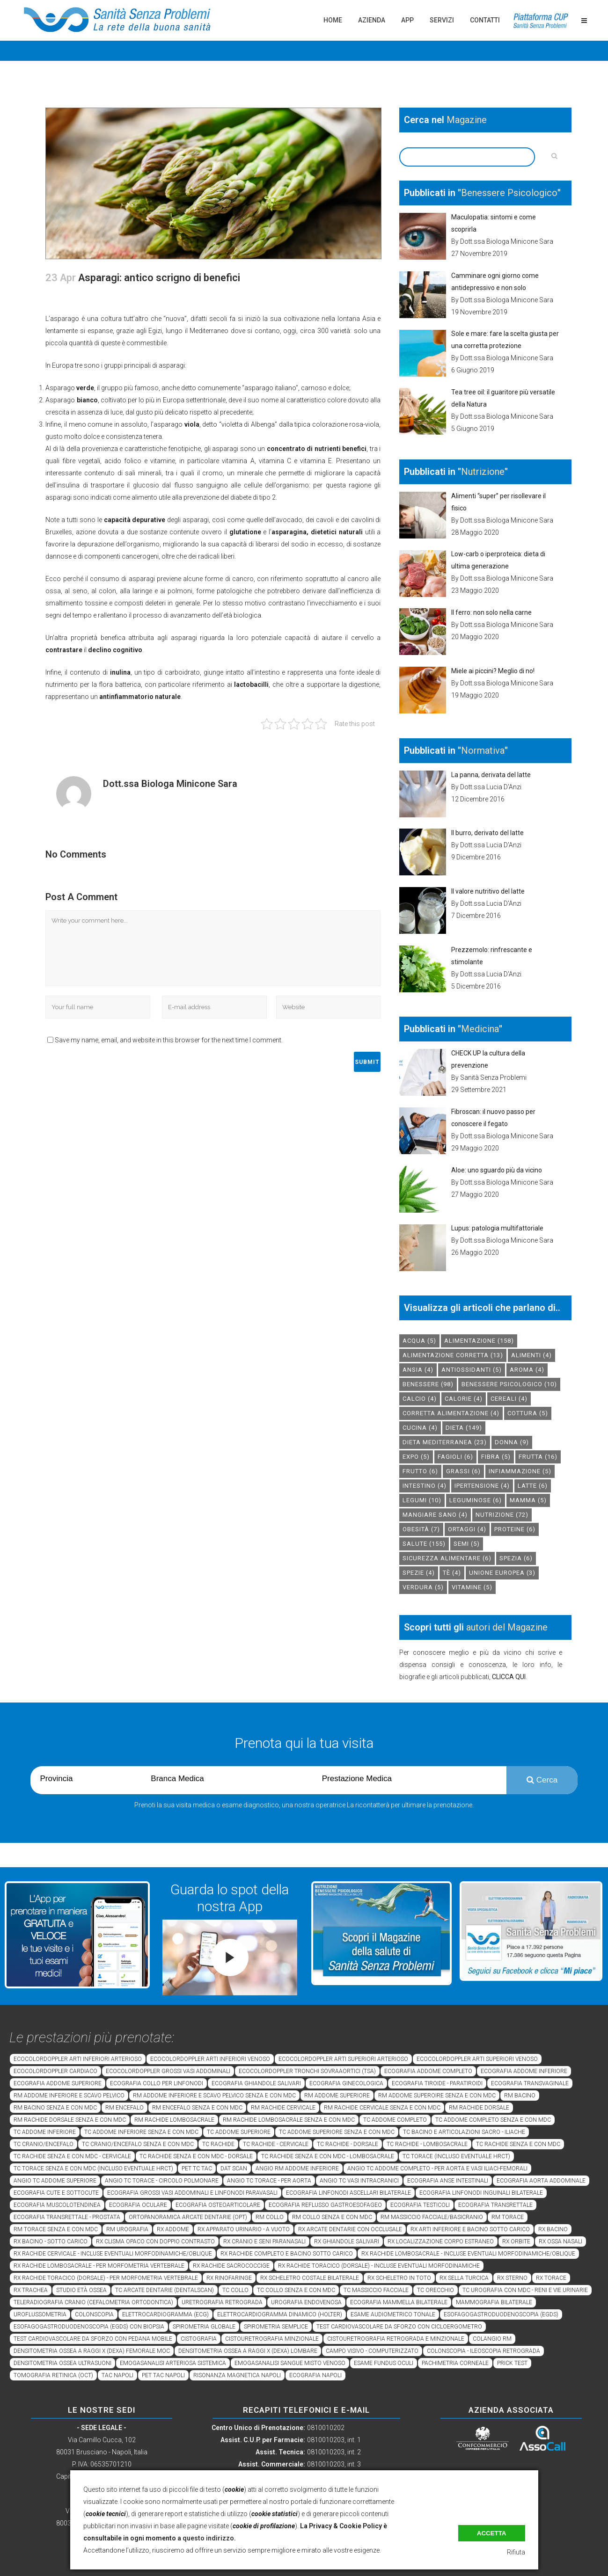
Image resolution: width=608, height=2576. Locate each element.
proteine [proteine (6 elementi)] (514, 1529)
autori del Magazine (507, 1627)
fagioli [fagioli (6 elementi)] (455, 1456)
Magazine (467, 119)
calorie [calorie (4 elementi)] (464, 1398)
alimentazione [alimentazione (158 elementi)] (479, 1340)
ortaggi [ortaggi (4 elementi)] (467, 1529)
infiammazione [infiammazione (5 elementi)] (520, 1471)
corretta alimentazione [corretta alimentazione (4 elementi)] (451, 1413)
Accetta (491, 2533)
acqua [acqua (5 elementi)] (419, 1340)
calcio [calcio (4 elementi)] (420, 1398)
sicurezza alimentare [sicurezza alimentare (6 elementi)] (447, 1558)
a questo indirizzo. (206, 2538)
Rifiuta (516, 2552)
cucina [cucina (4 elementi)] (420, 1427)
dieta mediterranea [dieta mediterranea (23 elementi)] (445, 1442)
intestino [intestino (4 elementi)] (425, 1485)
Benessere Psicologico (509, 192)
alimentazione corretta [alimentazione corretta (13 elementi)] (453, 1355)
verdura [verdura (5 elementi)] (423, 1587)
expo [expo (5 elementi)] (416, 1456)
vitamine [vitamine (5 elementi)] (472, 1587)
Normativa (483, 750)
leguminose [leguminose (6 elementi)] (475, 1500)
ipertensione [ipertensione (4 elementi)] (482, 1485)
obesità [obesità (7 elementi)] (421, 1529)
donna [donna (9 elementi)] (512, 1442)
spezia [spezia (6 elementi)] (516, 1558)
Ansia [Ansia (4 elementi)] (418, 1369)
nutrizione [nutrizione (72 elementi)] (502, 1514)
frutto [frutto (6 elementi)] (420, 1471)
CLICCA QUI (509, 1677)
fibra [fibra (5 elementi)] (496, 1456)
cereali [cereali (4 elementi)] (509, 1398)
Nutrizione (483, 471)
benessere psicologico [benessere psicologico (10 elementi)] (509, 1384)
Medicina (480, 1028)
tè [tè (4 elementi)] (452, 1572)
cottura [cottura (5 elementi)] (527, 1413)
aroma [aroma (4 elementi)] (527, 1369)
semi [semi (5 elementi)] (467, 1543)
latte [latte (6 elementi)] (533, 1485)
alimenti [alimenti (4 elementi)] (531, 1355)
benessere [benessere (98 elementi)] (428, 1384)
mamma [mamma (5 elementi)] (528, 1500)
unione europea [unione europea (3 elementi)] (502, 1572)
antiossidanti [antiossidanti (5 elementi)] (471, 1369)
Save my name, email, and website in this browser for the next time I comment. (169, 1040)
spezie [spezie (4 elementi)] (419, 1572)
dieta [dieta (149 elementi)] (464, 1427)
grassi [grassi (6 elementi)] (463, 1471)
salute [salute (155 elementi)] (424, 1543)
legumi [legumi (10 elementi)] (422, 1500)
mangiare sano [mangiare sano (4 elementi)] (435, 1514)
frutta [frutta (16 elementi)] (538, 1456)
